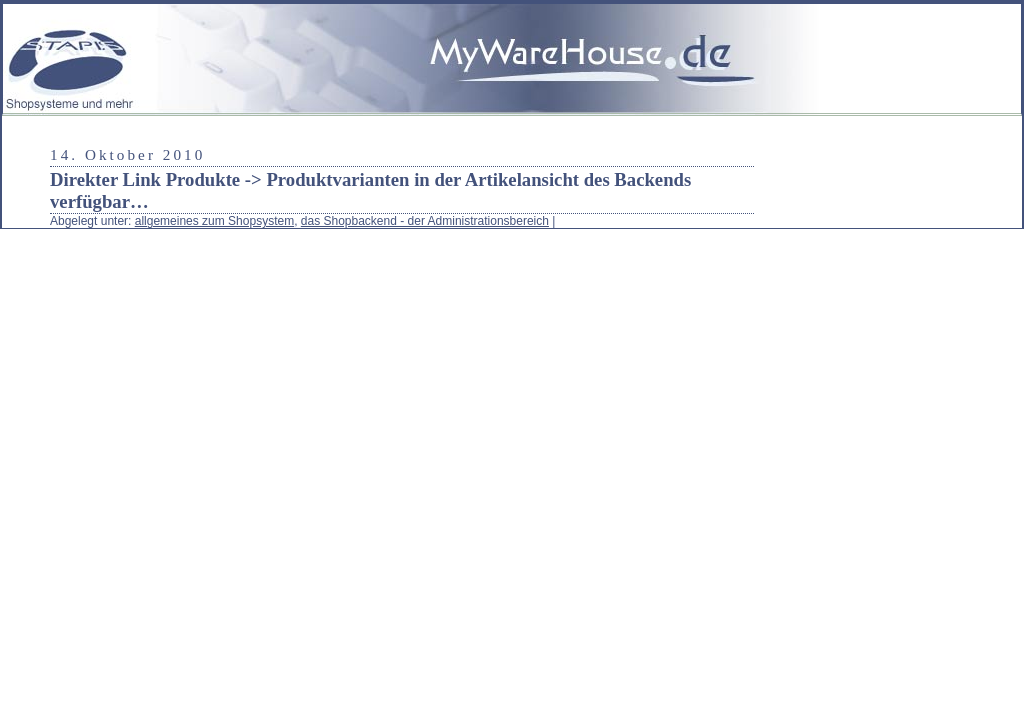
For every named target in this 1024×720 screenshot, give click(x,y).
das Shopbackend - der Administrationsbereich (425, 221)
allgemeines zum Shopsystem (214, 221)
